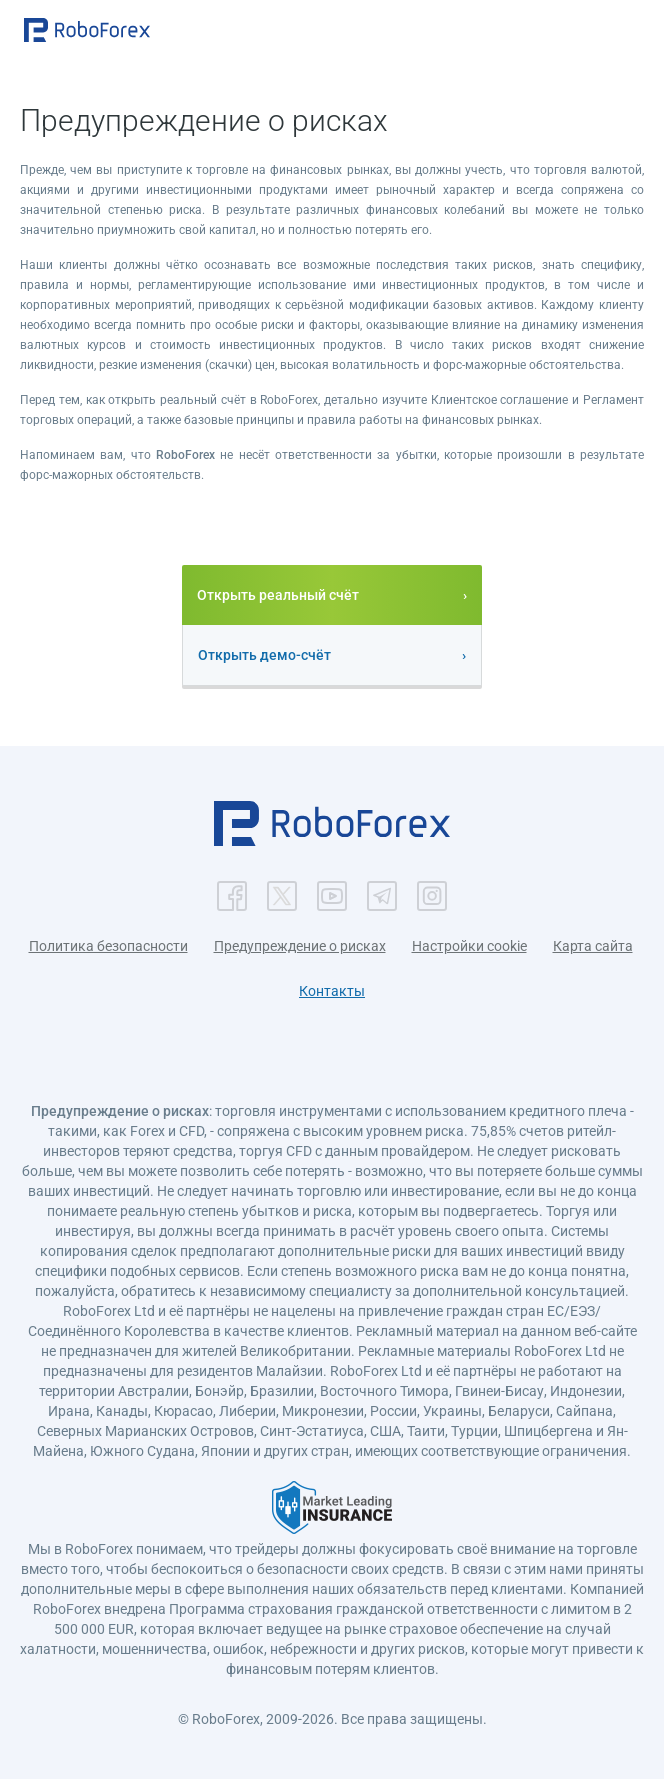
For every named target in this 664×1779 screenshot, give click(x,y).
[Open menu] (629, 32)
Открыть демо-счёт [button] (264, 655)
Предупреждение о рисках (300, 946)
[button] (87, 30)
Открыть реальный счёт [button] (278, 595)
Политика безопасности (108, 946)
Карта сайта (593, 946)
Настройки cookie (469, 946)
